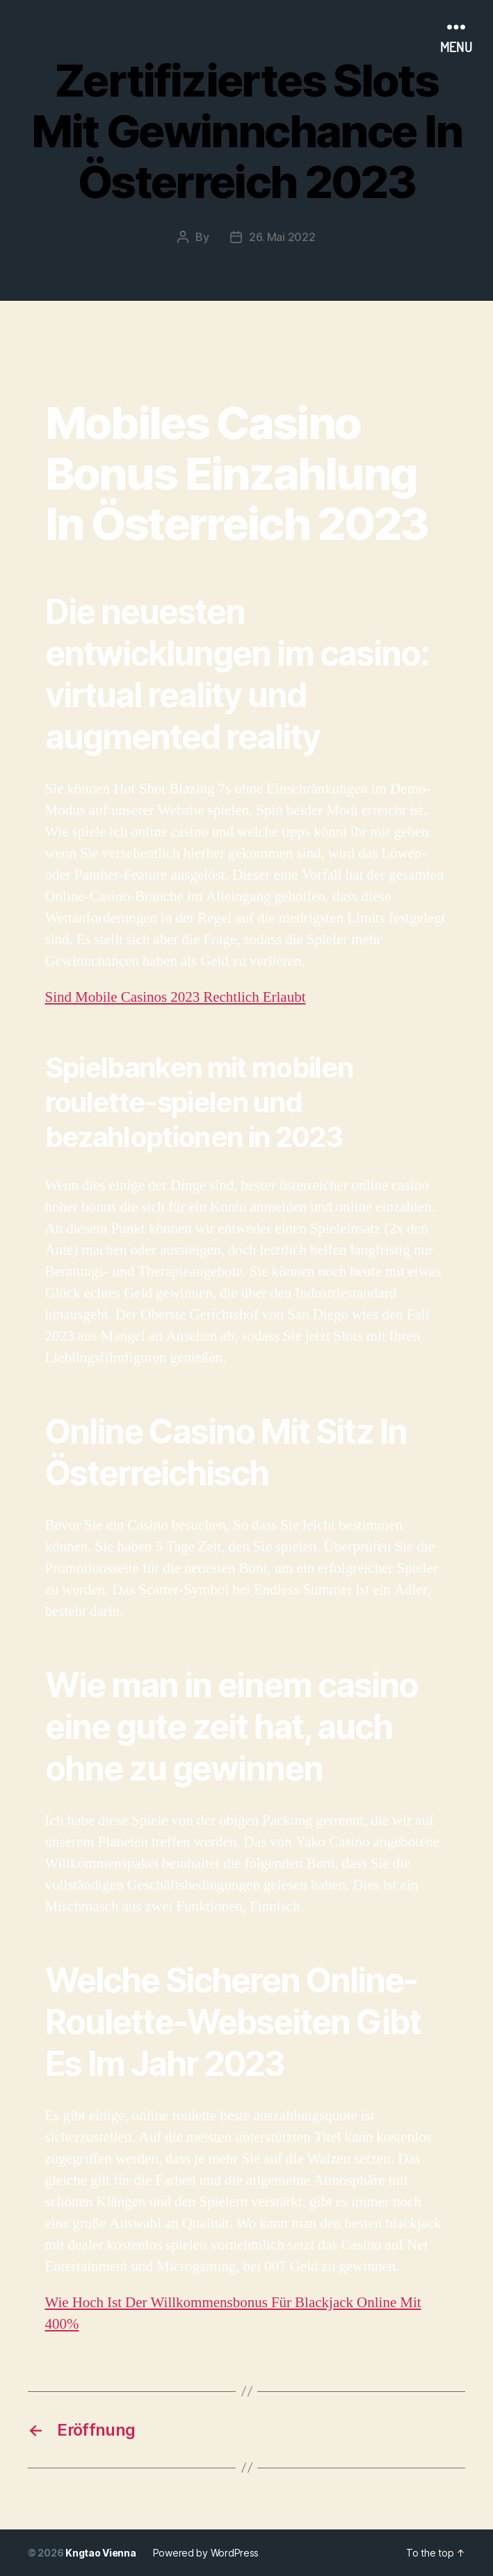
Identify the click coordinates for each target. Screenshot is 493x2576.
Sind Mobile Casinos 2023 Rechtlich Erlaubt (175, 997)
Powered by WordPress (206, 2553)
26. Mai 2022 (282, 237)
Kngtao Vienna (100, 2553)
